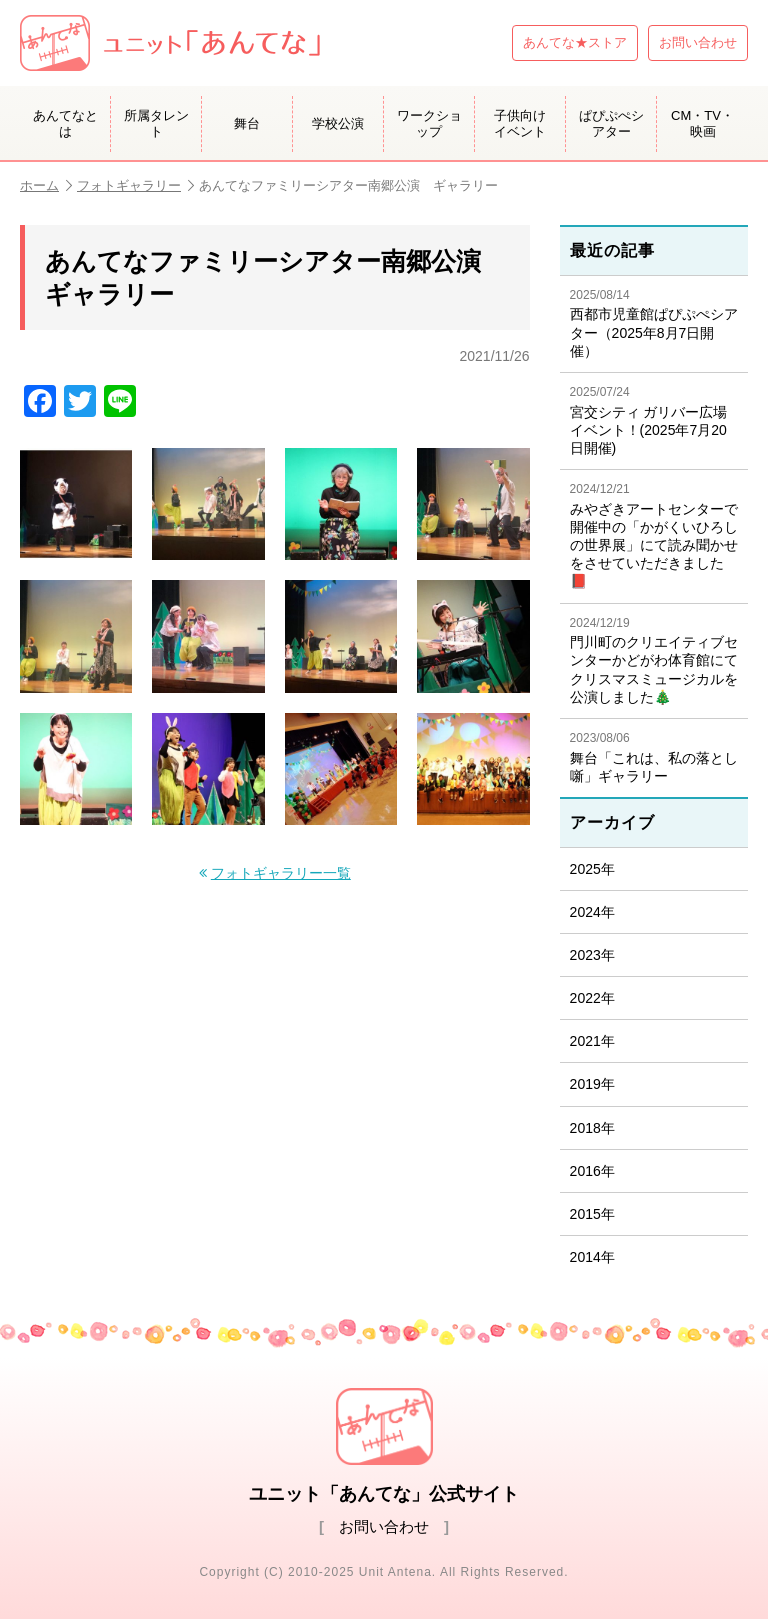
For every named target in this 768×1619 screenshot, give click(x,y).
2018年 (592, 1128)
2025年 (592, 869)
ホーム (46, 185)
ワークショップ (429, 123)
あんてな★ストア (575, 42)
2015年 (592, 1214)
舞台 (247, 123)
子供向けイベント (520, 123)
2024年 (592, 912)
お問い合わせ (698, 42)
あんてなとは (65, 123)
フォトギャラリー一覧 (281, 873)
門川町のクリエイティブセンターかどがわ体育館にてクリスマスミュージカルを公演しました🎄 (654, 660)
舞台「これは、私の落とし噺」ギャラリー (654, 757)
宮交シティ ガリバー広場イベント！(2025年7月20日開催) (654, 420)
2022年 (592, 998)
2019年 (592, 1084)
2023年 (592, 955)
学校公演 (338, 123)
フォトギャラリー (135, 185)
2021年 (592, 1041)
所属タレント (156, 123)
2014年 (592, 1257)
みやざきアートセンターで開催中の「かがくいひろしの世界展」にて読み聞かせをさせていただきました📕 (654, 535)
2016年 (592, 1171)
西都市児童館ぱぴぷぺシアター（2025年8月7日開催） (654, 323)
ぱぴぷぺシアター (611, 123)
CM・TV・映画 (702, 123)
